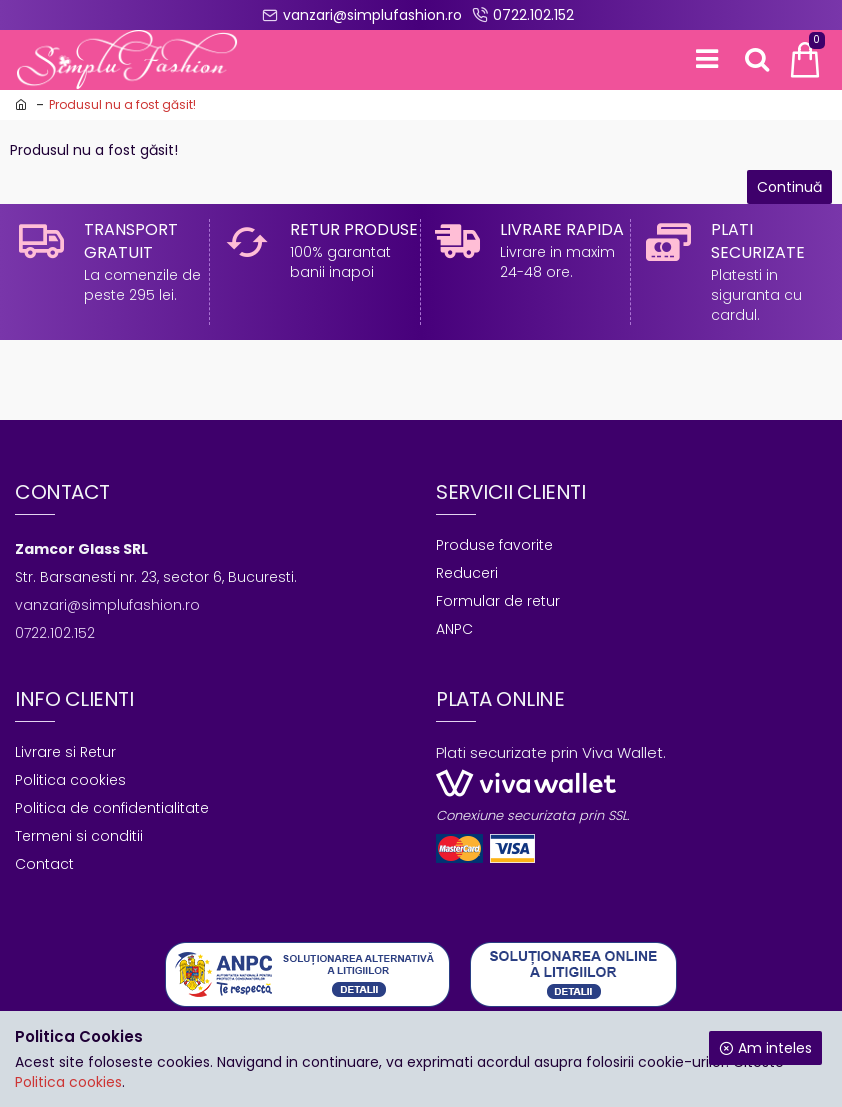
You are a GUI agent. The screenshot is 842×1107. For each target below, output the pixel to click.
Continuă (789, 187)
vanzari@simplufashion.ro (107, 605)
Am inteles (775, 1048)
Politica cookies (68, 1082)
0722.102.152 (55, 633)
